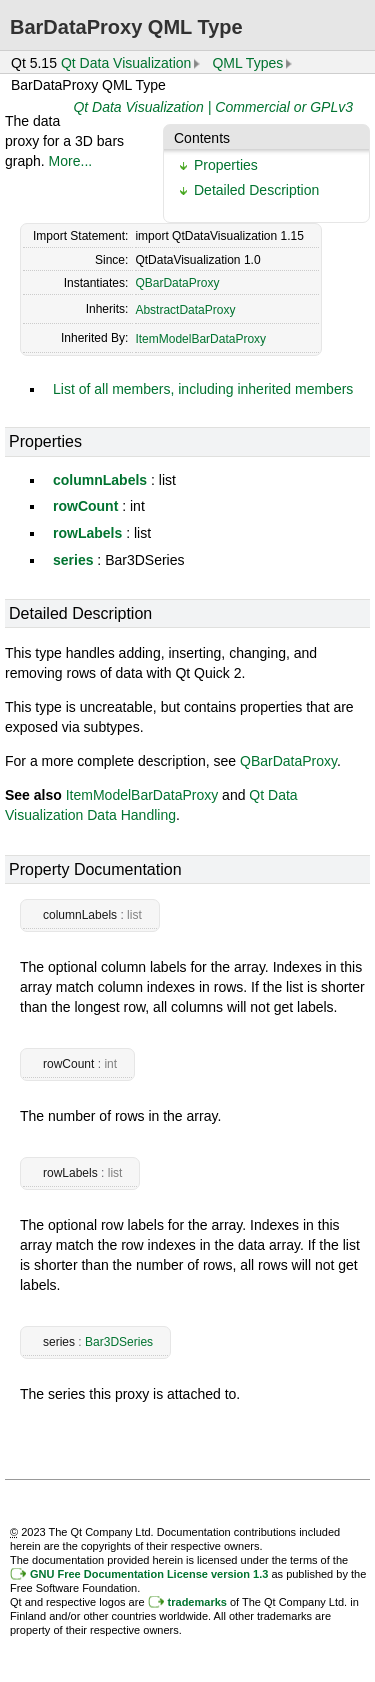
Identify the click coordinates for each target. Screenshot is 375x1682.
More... (71, 161)
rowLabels (87, 533)
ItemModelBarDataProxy (200, 339)
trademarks (197, 1602)
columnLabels (100, 480)
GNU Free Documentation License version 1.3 (149, 1574)
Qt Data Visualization (126, 63)
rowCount (85, 506)
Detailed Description (256, 190)
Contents (202, 138)
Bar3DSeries (119, 1342)
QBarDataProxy (177, 283)
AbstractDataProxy (185, 310)
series (73, 560)
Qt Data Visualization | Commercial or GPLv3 (213, 107)
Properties (226, 165)
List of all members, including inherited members (203, 389)
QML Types (247, 63)
